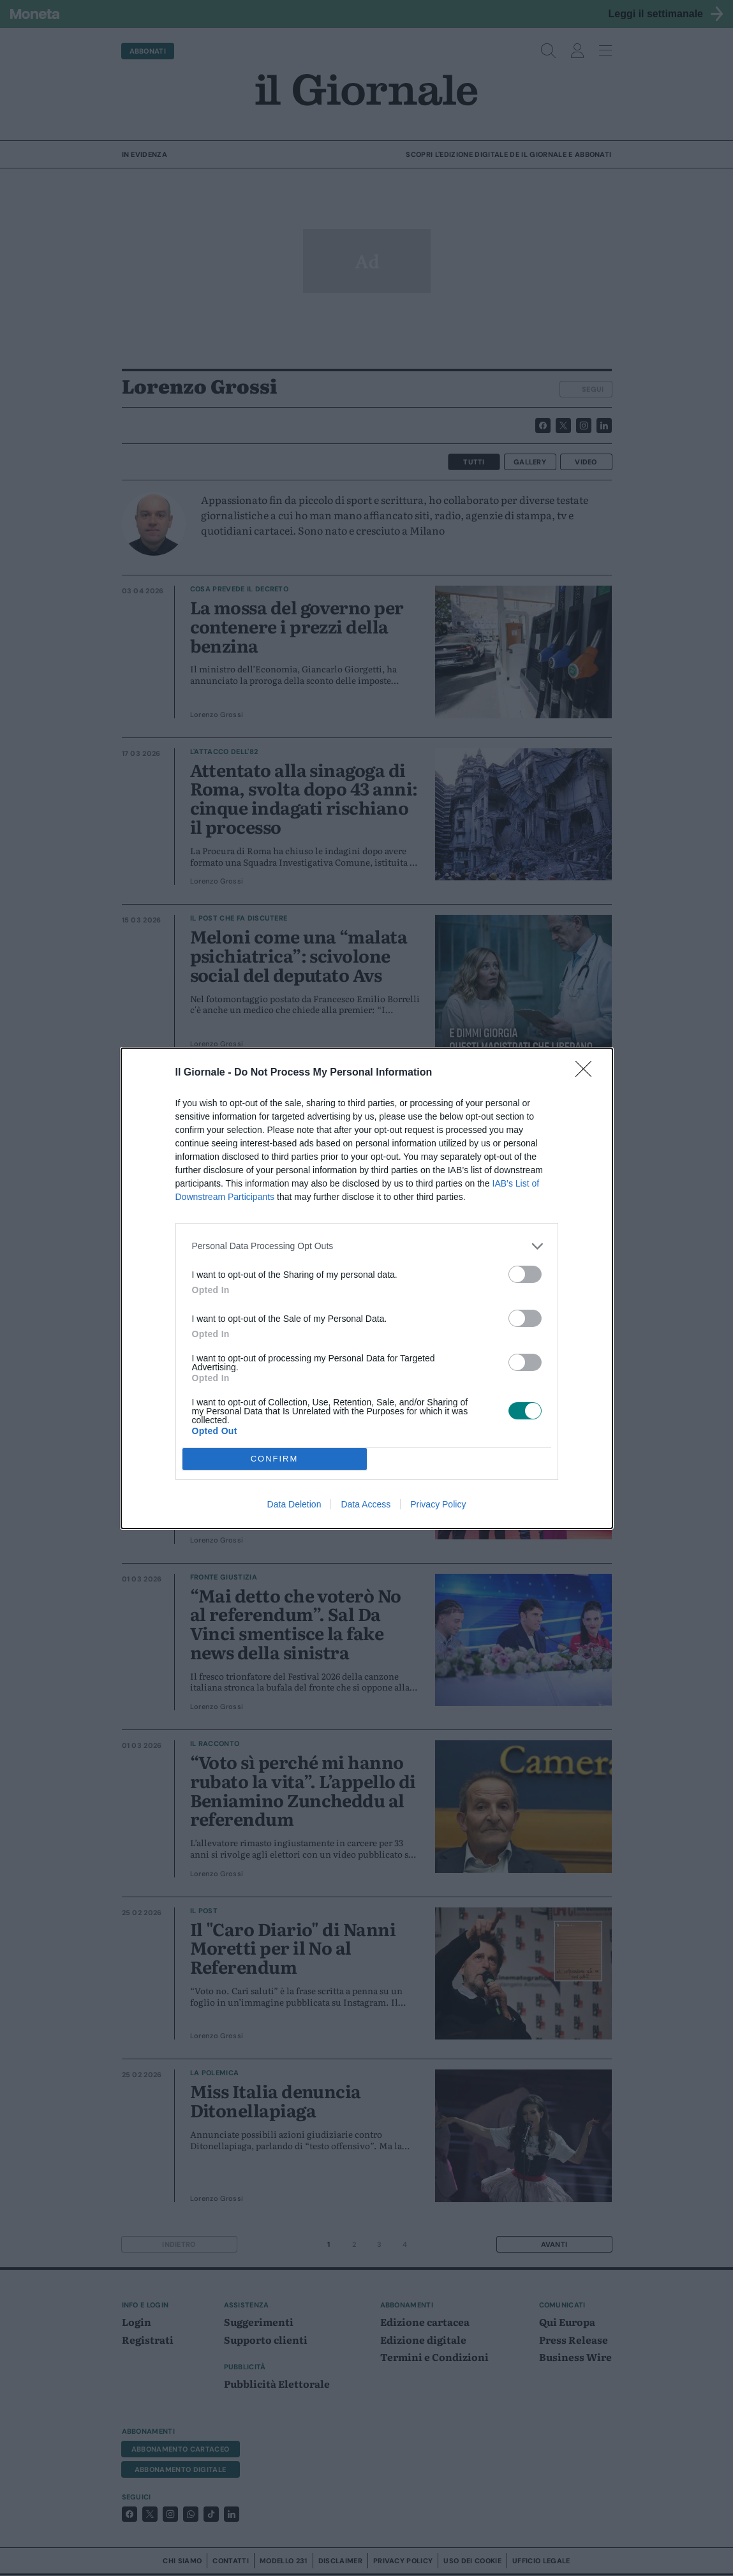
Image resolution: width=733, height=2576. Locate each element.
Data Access (365, 1504)
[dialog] (366, 1288)
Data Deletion (294, 1504)
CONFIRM (275, 1458)
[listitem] (367, 1246)
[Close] (587, 1073)
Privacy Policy (438, 1504)
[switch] (525, 1274)
